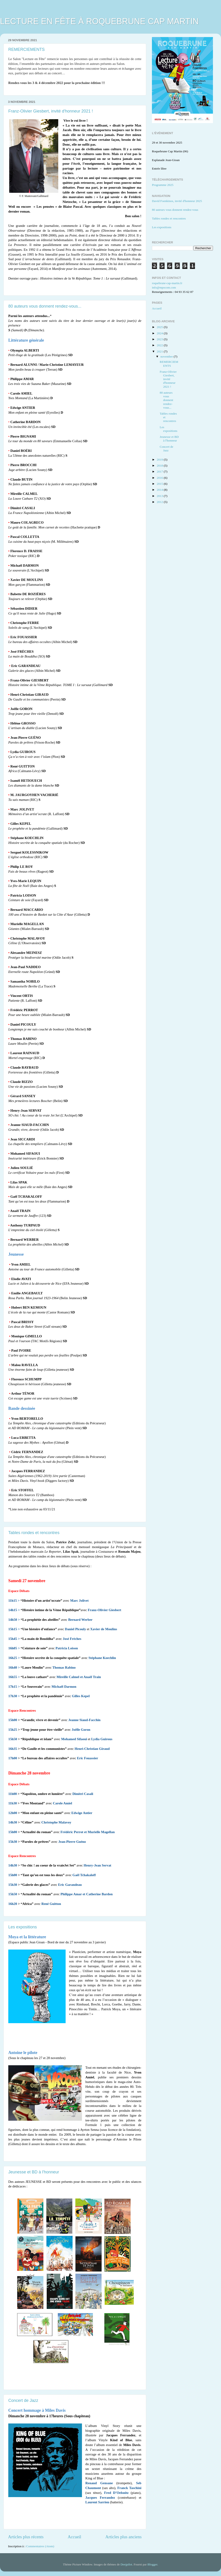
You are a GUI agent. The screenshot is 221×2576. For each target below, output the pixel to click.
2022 (160, 345)
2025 (160, 327)
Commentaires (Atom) (40, 2546)
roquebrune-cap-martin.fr (167, 283)
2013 (160, 496)
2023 (160, 339)
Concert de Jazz (23, 2400)
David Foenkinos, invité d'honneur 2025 (177, 201)
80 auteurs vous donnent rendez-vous (175, 209)
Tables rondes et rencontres (33, 1532)
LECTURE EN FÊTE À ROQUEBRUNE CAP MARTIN (99, 21)
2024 (160, 333)
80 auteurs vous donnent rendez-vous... (44, 306)
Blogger (152, 2564)
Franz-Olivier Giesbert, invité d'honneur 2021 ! (50, 111)
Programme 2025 (162, 185)
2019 (160, 459)
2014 (160, 489)
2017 (160, 471)
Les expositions (22, 1927)
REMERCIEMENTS (26, 49)
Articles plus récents (26, 2536)
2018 (160, 465)
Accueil (74, 2536)
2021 (160, 351)
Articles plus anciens (123, 2536)
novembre (167, 356)
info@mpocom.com (164, 287)
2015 (160, 483)
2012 (160, 502)
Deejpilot (126, 2564)
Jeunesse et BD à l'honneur (33, 2172)
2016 (160, 477)
